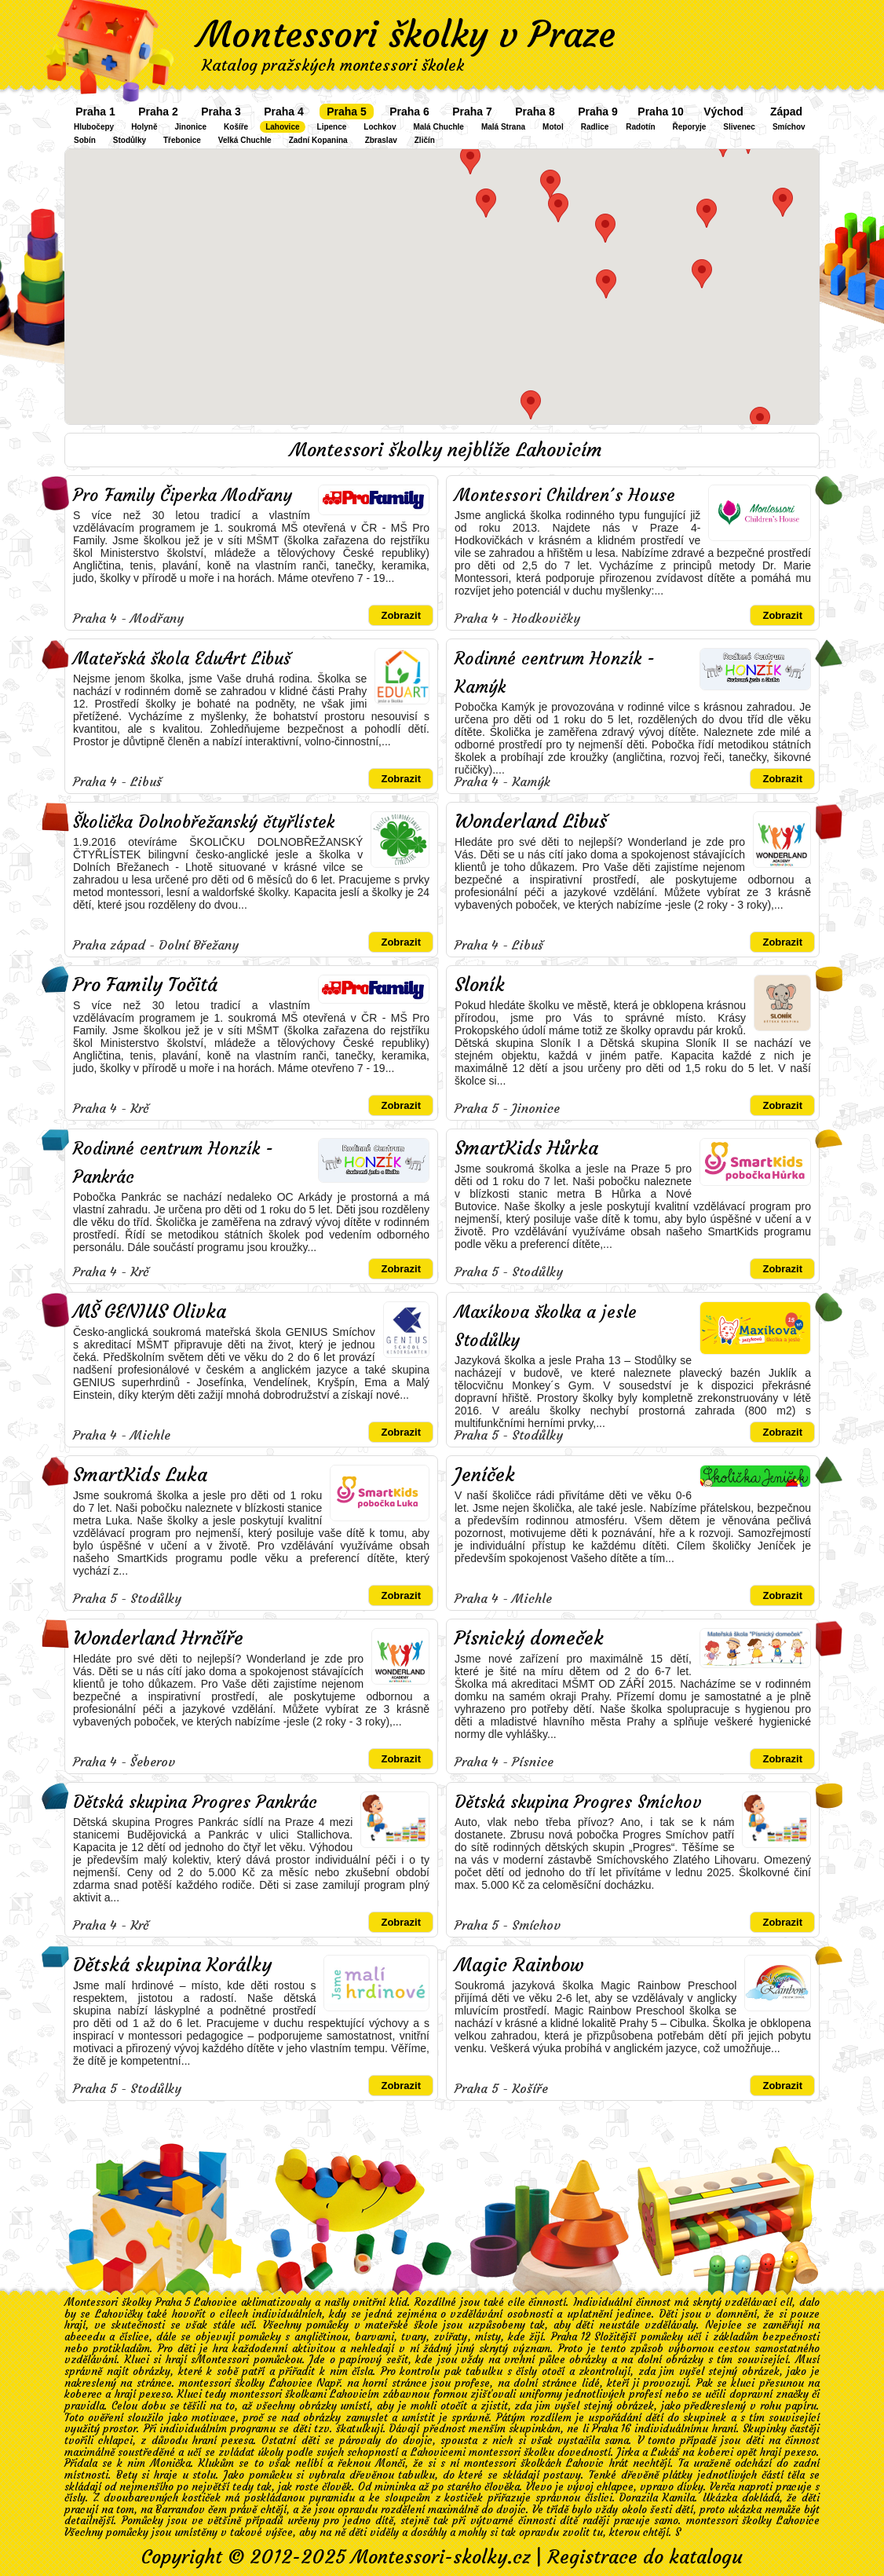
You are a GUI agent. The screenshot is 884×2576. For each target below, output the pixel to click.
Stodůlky (129, 140)
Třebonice (182, 140)
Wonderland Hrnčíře (158, 1638)
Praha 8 (535, 111)
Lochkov (379, 127)
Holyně (144, 127)
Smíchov (789, 127)
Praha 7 (472, 111)
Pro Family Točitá (145, 985)
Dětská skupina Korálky (172, 1965)
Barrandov (180, 2509)
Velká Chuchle (245, 140)
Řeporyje (690, 127)
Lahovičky (119, 2314)
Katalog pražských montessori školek (333, 65)
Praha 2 (158, 111)
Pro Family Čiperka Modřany (182, 495)
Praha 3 (221, 111)
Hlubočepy (94, 127)
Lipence (332, 127)
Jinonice (190, 127)
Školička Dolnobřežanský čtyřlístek (203, 821)
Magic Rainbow (519, 1965)
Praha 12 (570, 2337)
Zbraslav (381, 140)
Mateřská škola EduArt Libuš (181, 658)
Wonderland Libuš (531, 821)
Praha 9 (598, 111)
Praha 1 (95, 111)
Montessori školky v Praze (407, 34)
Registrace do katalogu (645, 2557)
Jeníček (485, 1475)
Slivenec (739, 127)
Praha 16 (611, 2428)
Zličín (425, 140)
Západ (786, 111)
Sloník (480, 985)
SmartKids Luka (140, 1475)
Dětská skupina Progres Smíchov (578, 1802)
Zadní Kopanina (318, 140)
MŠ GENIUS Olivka (149, 1311)
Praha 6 (409, 111)
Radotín (640, 127)
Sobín (85, 140)
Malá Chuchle (438, 127)
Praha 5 (347, 111)
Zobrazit (401, 615)
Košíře (236, 127)
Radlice (595, 127)
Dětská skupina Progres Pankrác (195, 1802)
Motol (553, 127)
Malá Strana (503, 127)
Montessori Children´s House (565, 495)
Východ (723, 111)
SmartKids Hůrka (526, 1148)
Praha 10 (660, 111)
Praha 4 (284, 111)
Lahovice (282, 127)
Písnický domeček (529, 1638)
